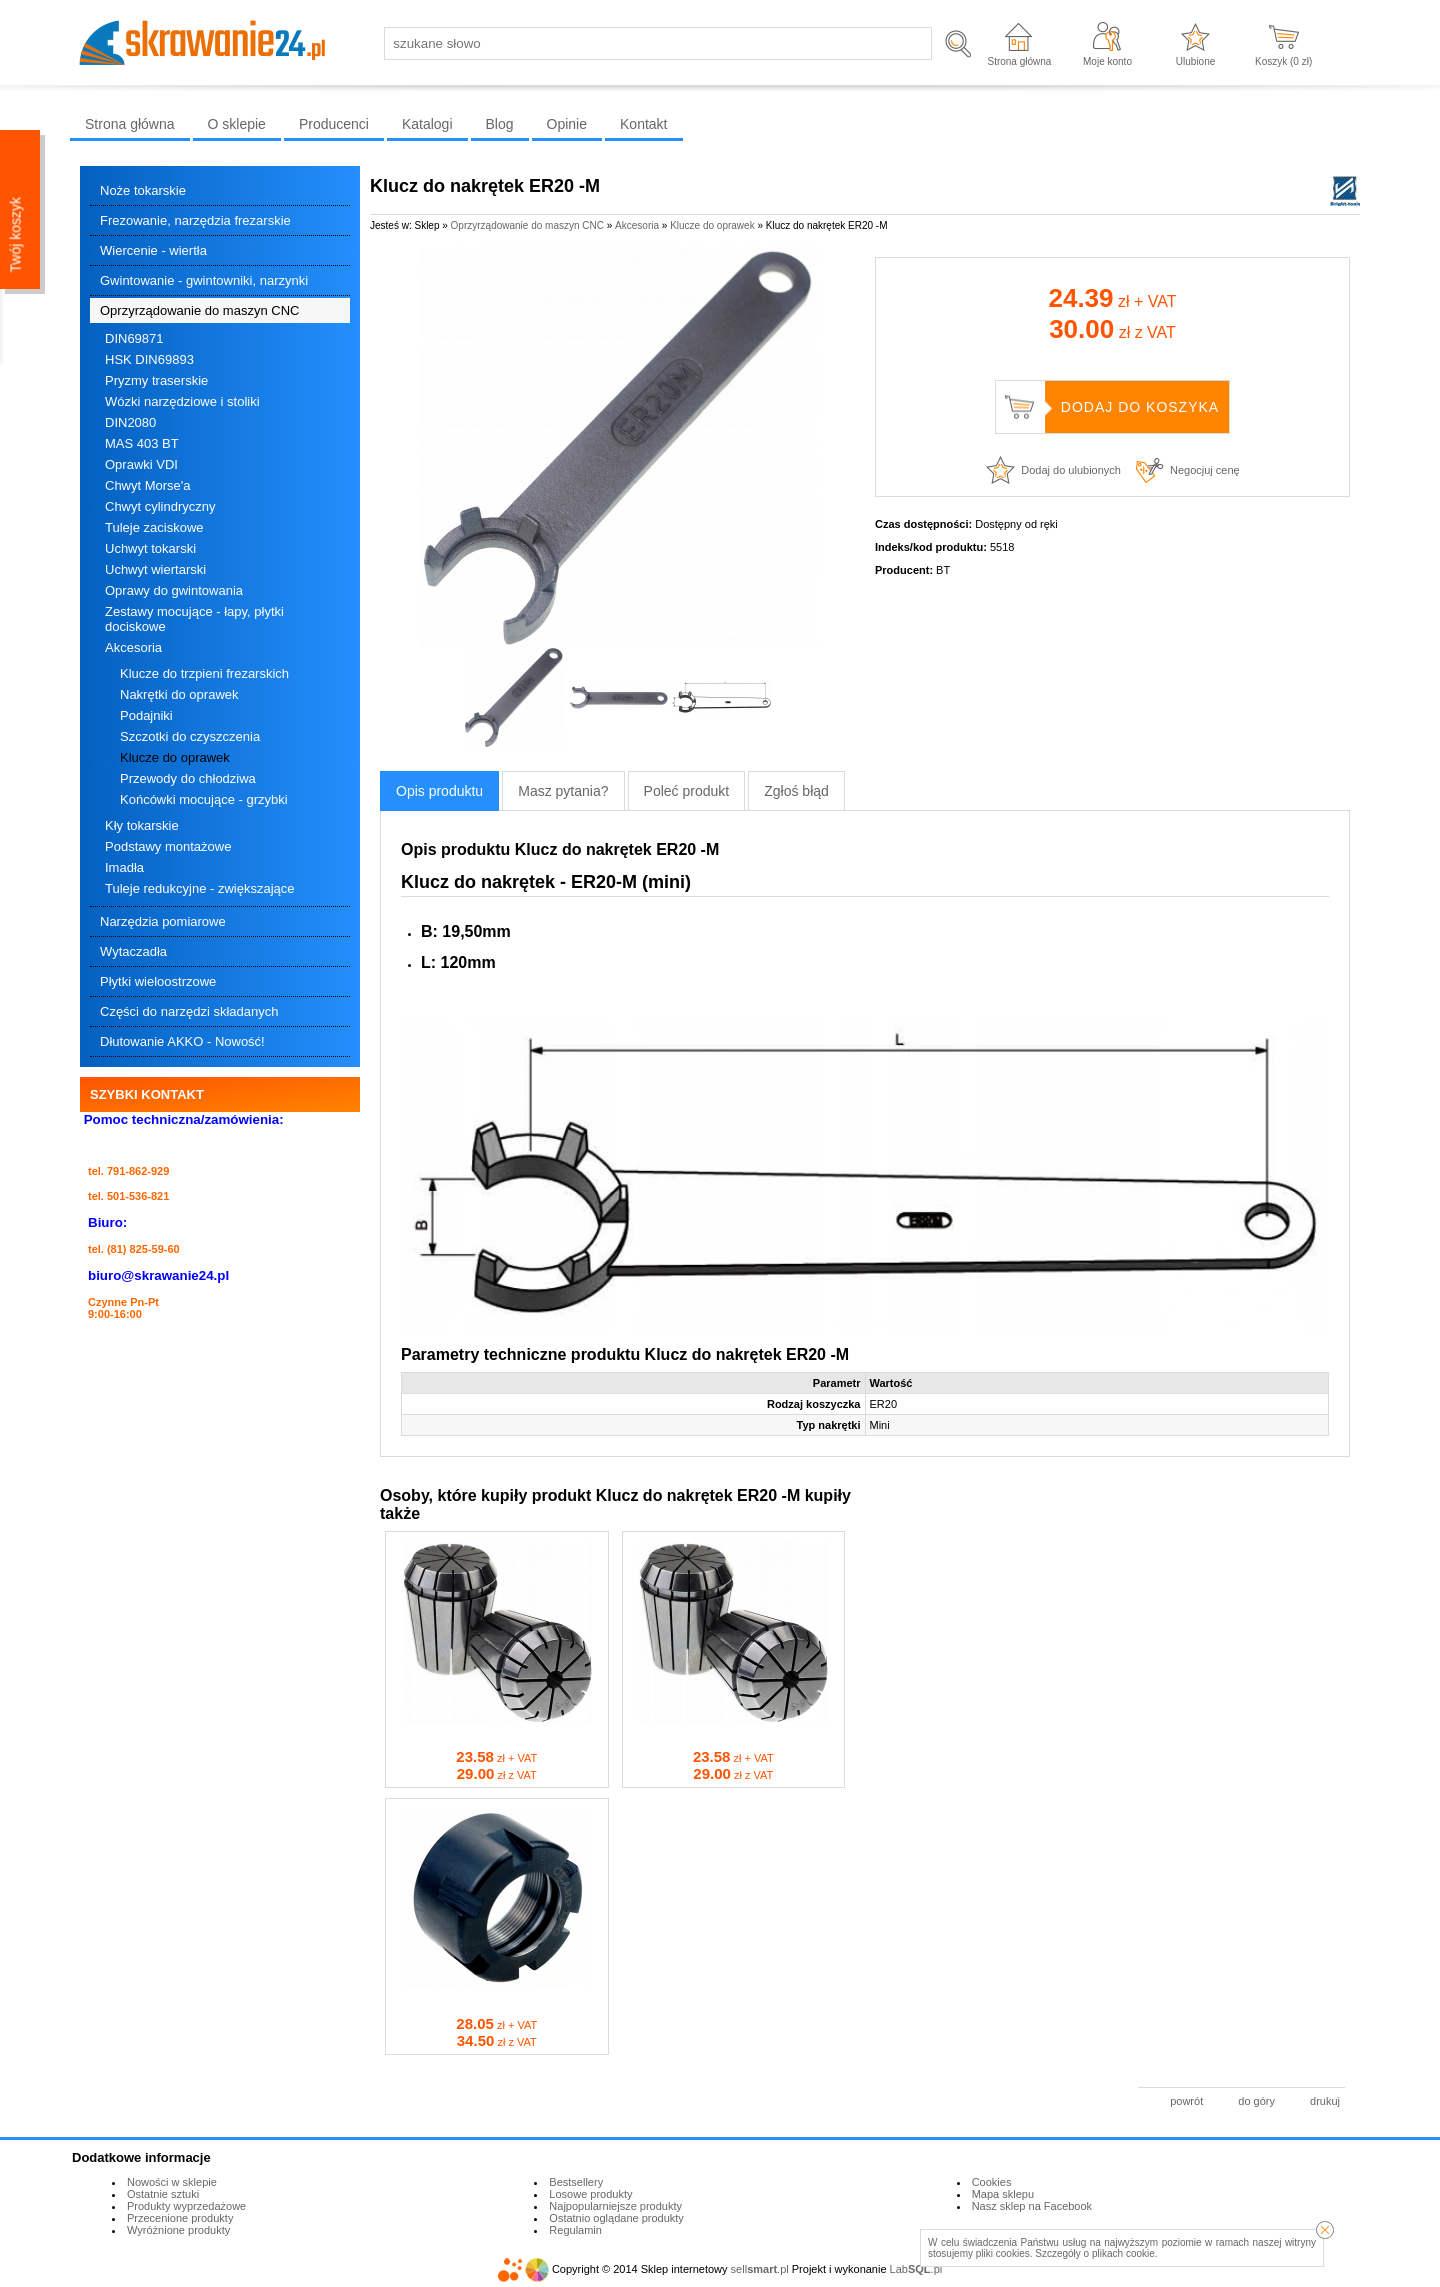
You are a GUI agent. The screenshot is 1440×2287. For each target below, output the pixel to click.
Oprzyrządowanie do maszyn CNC (199, 310)
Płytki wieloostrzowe (158, 981)
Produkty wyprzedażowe (186, 2206)
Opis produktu (439, 791)
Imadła (124, 867)
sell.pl (760, 2269)
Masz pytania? (563, 791)
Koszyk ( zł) (1283, 61)
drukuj (1325, 2101)
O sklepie (237, 124)
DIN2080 (130, 422)
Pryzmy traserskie (156, 380)
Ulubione (1195, 61)
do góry (1256, 2101)
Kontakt (643, 124)
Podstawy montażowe (168, 846)
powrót (1186, 2101)
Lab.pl (916, 2269)
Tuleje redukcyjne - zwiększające (200, 888)
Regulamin (575, 2230)
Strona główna (1019, 61)
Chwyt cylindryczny (160, 506)
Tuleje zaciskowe (154, 527)
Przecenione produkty (180, 2218)
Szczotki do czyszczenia (190, 736)
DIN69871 (134, 338)
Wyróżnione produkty (178, 2230)
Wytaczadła (133, 951)
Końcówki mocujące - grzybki (204, 799)
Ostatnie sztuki (163, 2194)
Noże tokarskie (143, 190)
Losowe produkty (590, 2194)
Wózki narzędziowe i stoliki (182, 401)
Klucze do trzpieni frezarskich (204, 673)
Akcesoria (133, 647)
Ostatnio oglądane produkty (616, 2218)
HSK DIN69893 (149, 359)
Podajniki (146, 715)
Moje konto (1107, 61)
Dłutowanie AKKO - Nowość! (182, 1041)
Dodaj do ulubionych (1071, 470)
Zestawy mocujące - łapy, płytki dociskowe (194, 619)
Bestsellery (576, 2182)
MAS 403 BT (142, 443)
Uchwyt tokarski (150, 548)
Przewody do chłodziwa (188, 778)
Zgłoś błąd (796, 791)
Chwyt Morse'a (148, 485)
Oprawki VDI (141, 464)
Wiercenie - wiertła (153, 250)
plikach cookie (1123, 2253)
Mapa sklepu (1003, 2194)
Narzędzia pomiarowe (163, 921)
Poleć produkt (687, 791)
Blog (500, 124)
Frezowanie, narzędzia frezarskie (195, 220)
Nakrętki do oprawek (179, 694)
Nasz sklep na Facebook (1032, 2206)
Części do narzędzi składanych (189, 1011)
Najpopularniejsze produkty (615, 2206)
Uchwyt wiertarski (155, 569)
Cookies (992, 2182)
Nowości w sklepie (172, 2182)
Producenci (334, 124)
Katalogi (427, 124)
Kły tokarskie (142, 825)
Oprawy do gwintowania (174, 590)
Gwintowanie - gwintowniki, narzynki (204, 280)
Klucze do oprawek (175, 757)
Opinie (567, 124)
